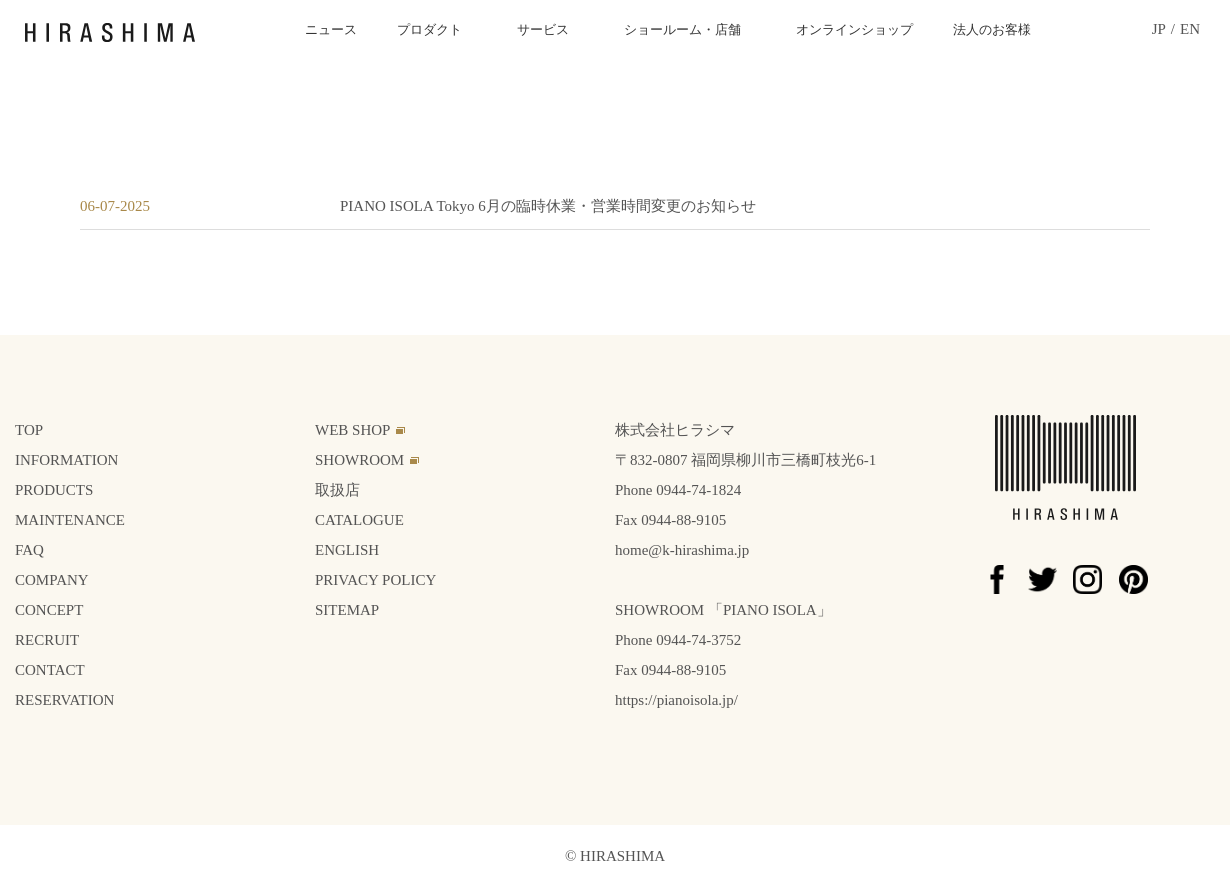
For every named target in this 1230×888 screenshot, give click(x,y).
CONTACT (50, 670)
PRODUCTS (54, 490)
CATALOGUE (359, 520)
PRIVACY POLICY (375, 580)
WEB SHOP (352, 430)
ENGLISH (347, 550)
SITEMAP (347, 610)
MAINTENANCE (70, 520)
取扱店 (337, 490)
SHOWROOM (359, 460)
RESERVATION (64, 700)
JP (1159, 29)
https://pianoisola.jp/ (676, 700)
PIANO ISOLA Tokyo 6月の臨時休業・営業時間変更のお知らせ (548, 206)
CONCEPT (49, 610)
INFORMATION (66, 460)
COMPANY (52, 580)
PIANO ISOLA (770, 610)
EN (1190, 29)
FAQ (29, 550)
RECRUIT (47, 640)
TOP (29, 430)
